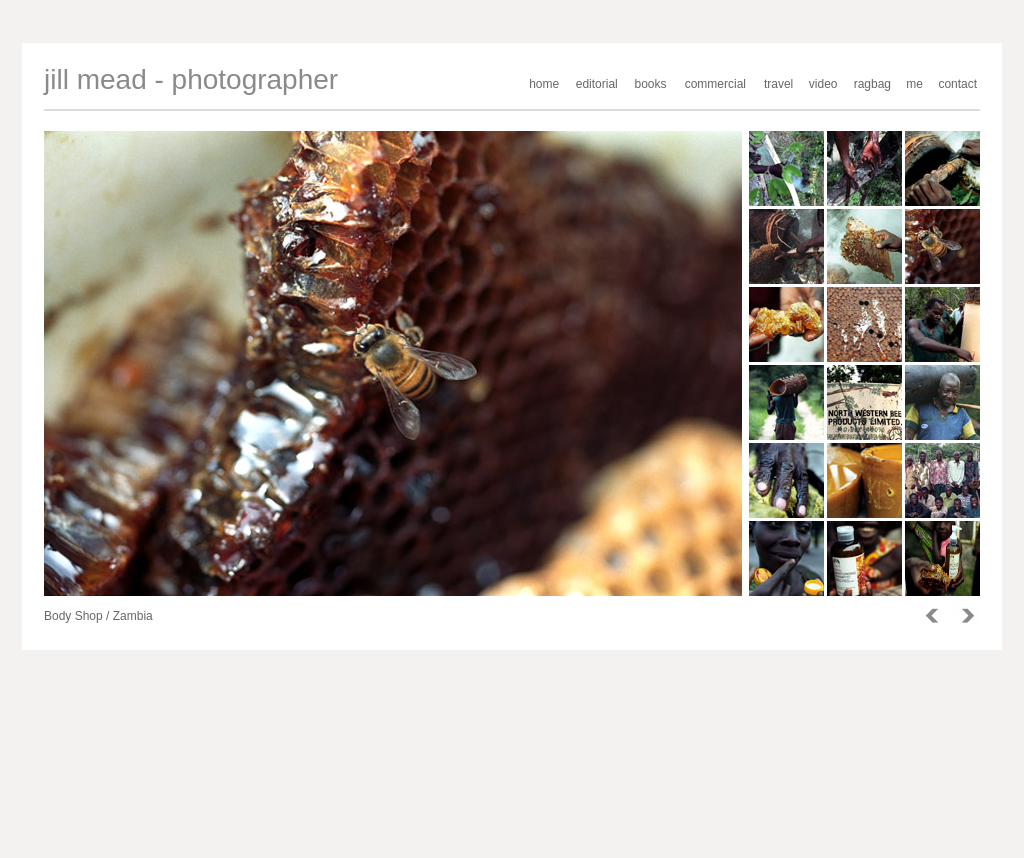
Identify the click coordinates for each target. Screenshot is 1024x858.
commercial (715, 84)
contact (957, 84)
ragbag (872, 84)
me (914, 84)
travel (778, 84)
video (823, 84)
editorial (597, 84)
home (544, 84)
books (651, 84)
